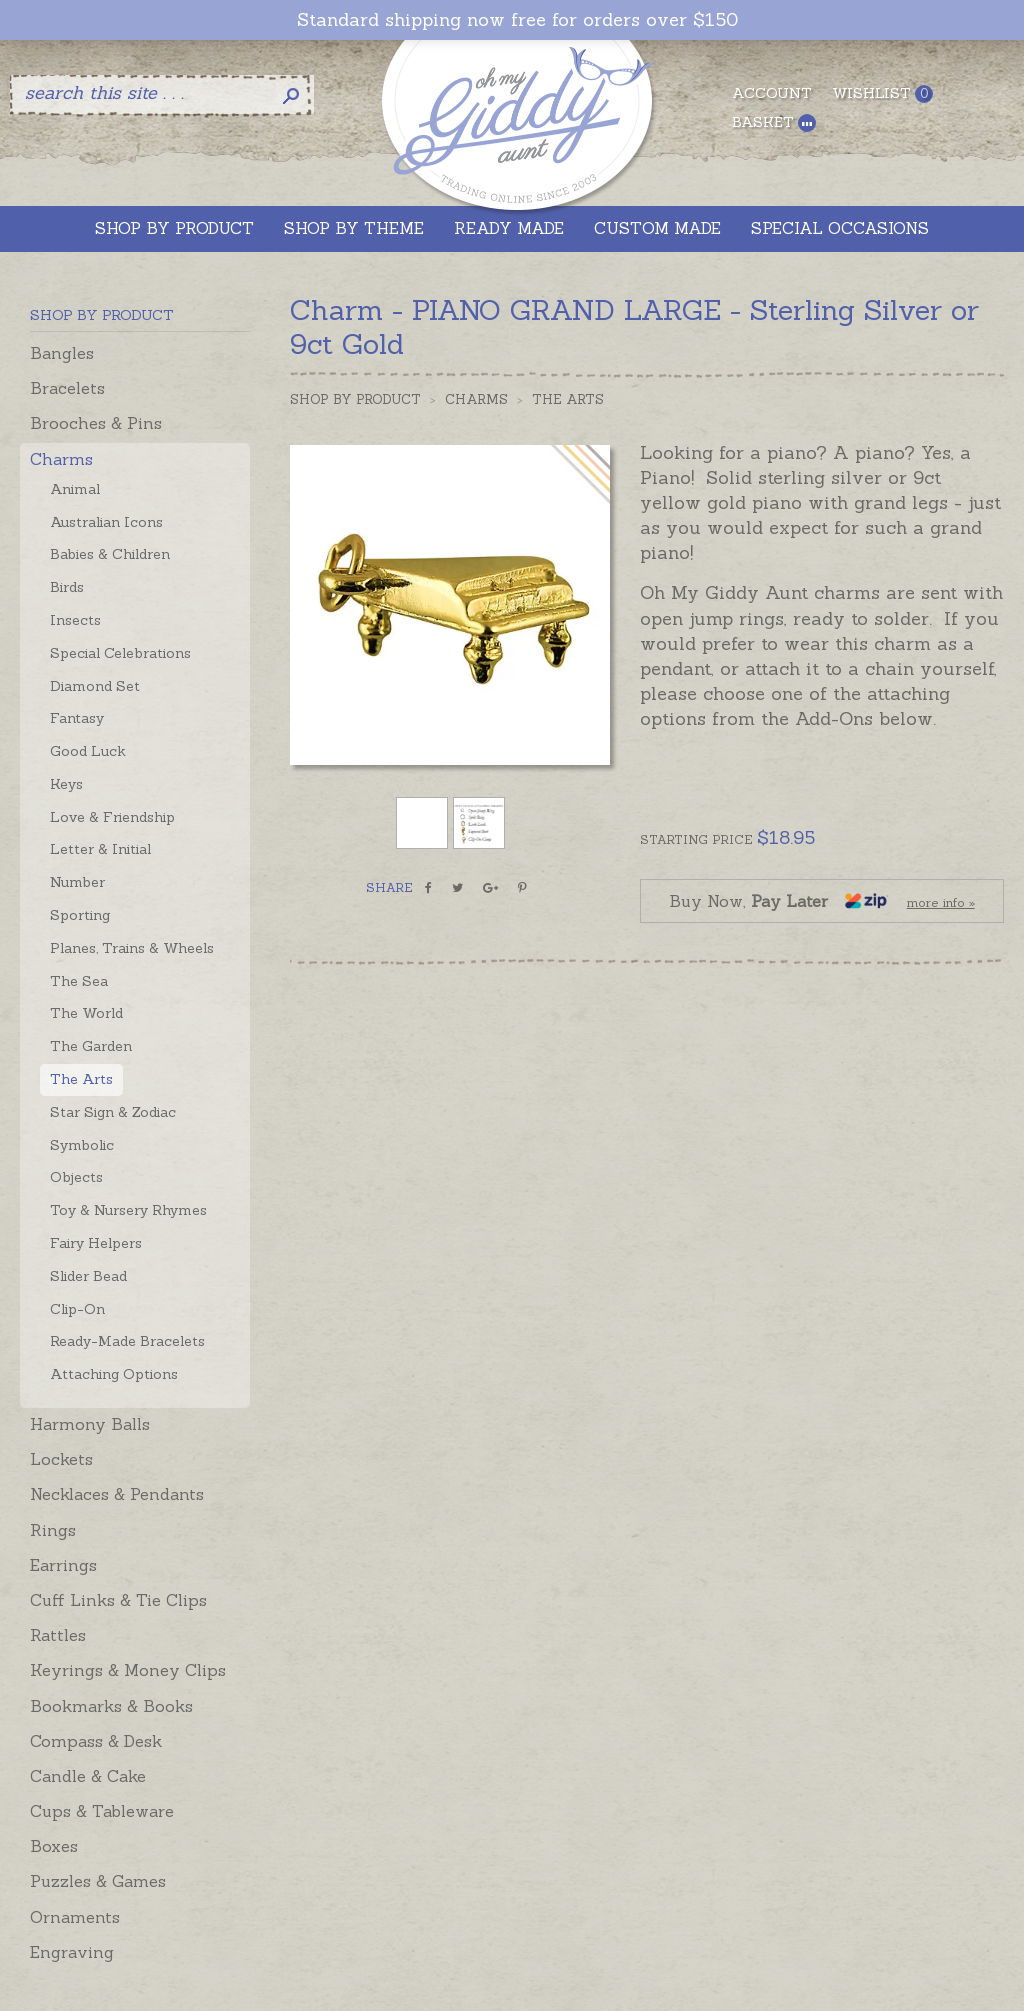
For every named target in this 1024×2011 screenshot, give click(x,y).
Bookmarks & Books (111, 1706)
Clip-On (77, 1309)
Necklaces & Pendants (117, 1494)
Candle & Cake (88, 1776)
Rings (53, 1530)
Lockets (61, 1459)
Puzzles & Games (98, 1881)
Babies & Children (110, 554)
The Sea (79, 981)
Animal (75, 489)
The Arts (81, 1079)
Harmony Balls (90, 1424)
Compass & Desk (96, 1741)
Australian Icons (106, 522)
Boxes (54, 1846)
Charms (61, 459)
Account (772, 93)
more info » (941, 902)
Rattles (58, 1635)
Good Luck (88, 751)
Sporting (80, 915)
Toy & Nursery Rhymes (128, 1210)
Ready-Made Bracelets (127, 1341)
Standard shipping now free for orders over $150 (517, 20)
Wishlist (882, 93)
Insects (75, 620)
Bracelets (67, 388)
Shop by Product (355, 399)
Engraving (72, 1952)
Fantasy (77, 718)
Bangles (62, 353)
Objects (76, 1177)
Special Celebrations (120, 653)
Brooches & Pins (96, 423)
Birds (67, 587)
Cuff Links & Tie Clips (118, 1600)
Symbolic (82, 1145)
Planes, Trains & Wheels (132, 948)
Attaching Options (114, 1374)
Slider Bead (88, 1276)
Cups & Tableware (102, 1811)
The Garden (91, 1046)
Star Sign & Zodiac (113, 1112)
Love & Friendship (112, 817)
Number (77, 882)
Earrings (63, 1565)
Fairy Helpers (96, 1243)
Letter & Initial (100, 849)
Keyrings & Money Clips (128, 1670)
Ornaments (75, 1917)
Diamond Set (95, 686)
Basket (774, 122)
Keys (66, 784)
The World (86, 1013)
